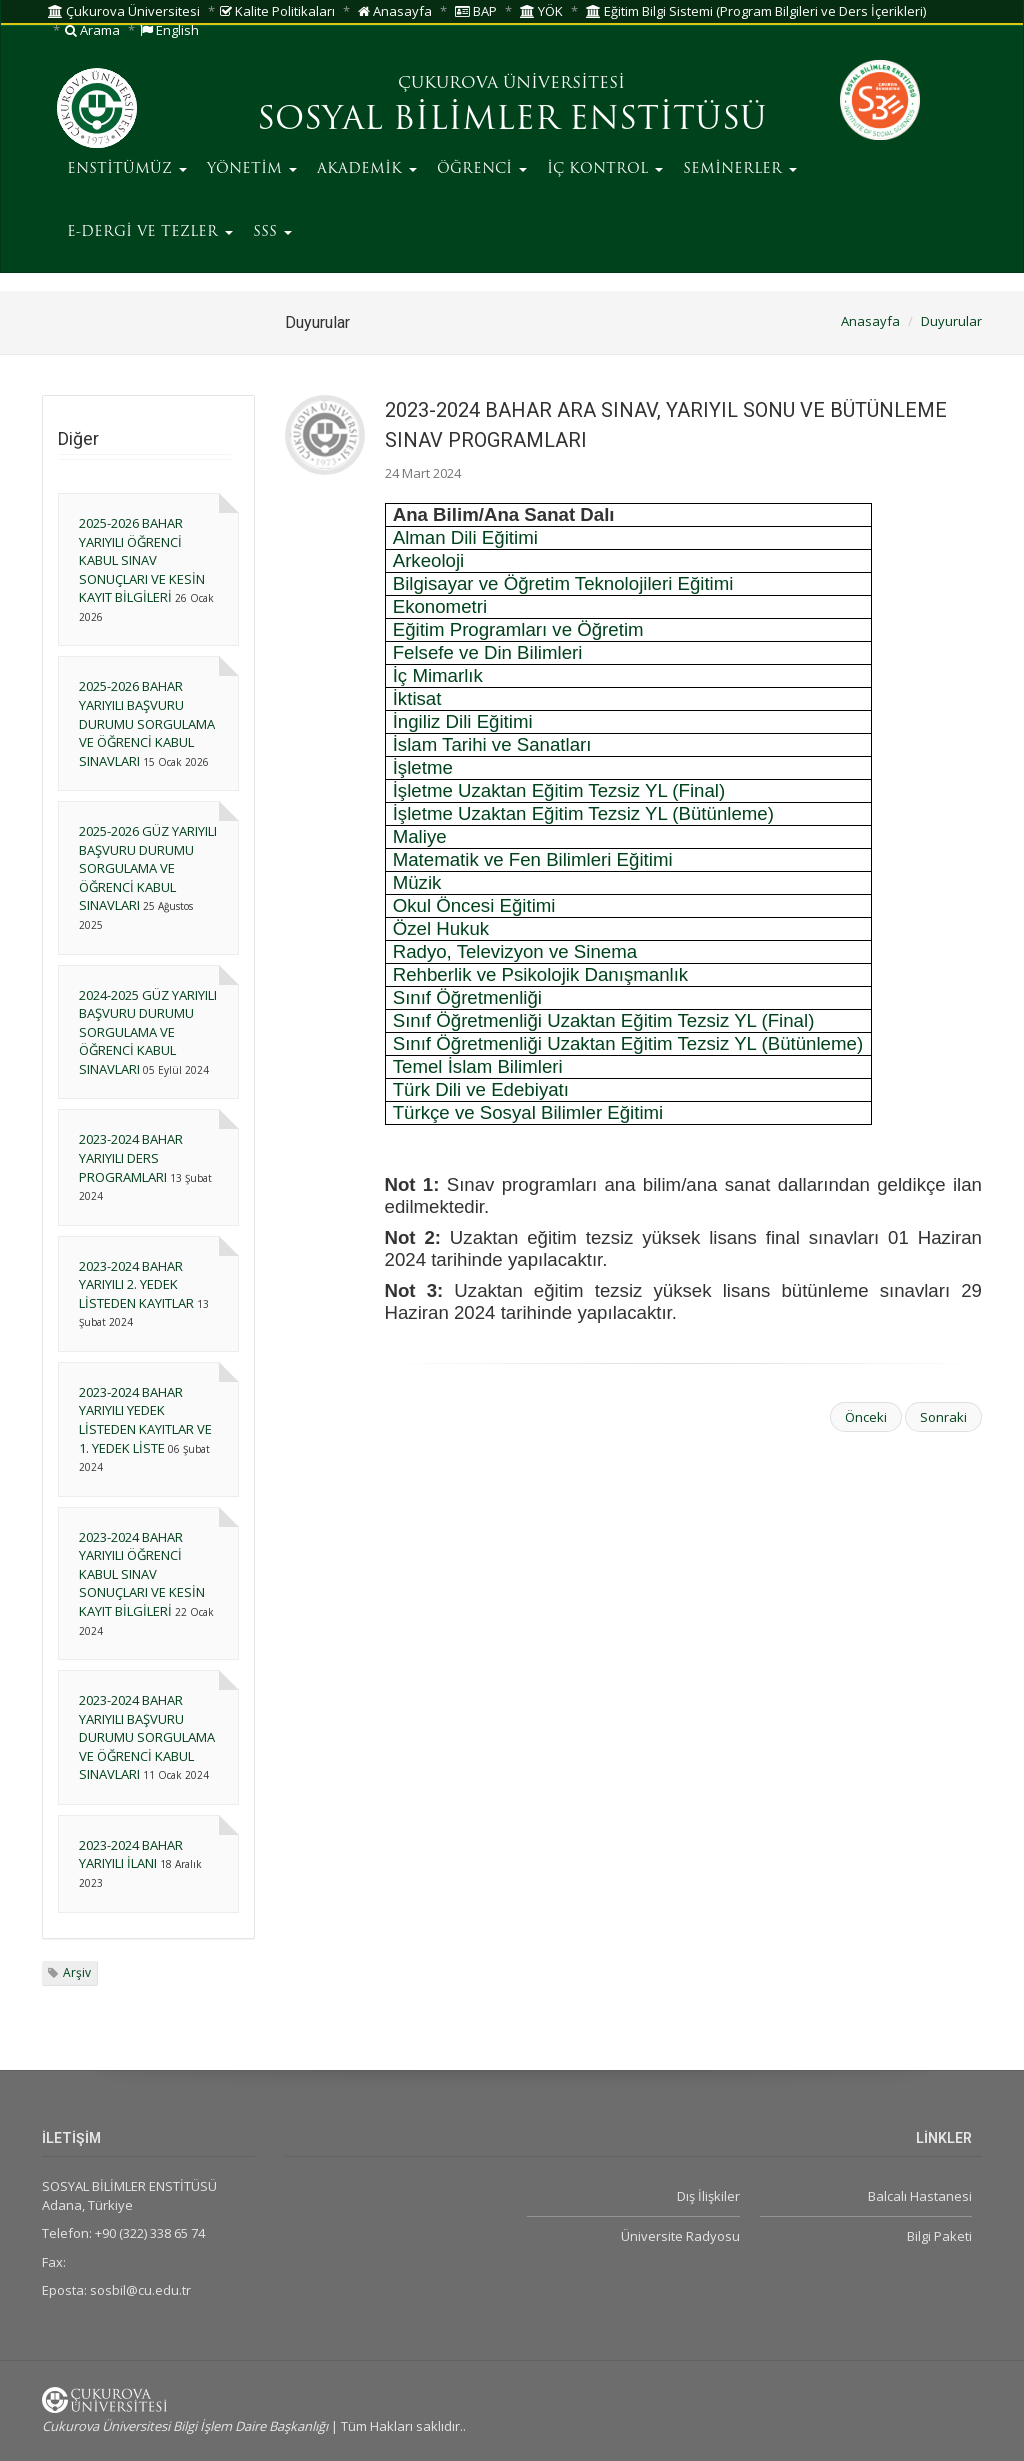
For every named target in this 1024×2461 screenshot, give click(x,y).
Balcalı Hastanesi (920, 2196)
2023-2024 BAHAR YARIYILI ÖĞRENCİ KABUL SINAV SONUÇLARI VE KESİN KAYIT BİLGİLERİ (142, 1574)
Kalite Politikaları (277, 11)
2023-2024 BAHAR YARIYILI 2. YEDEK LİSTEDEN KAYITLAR (136, 1284)
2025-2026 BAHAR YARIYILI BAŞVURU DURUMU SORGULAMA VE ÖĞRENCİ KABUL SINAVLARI (147, 723)
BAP (476, 11)
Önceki (866, 1417)
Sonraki (943, 1417)
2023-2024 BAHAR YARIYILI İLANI (131, 1854)
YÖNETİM (252, 169)
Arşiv (77, 1972)
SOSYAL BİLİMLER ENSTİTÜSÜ (512, 121)
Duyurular (951, 321)
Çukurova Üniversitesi (124, 11)
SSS (272, 232)
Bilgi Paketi (939, 2236)
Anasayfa (395, 11)
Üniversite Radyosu (680, 2236)
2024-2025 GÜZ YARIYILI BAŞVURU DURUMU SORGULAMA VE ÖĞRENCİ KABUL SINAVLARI (148, 1032)
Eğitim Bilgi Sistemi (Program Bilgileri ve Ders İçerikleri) (756, 11)
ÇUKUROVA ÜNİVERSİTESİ (511, 84)
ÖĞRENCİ (482, 169)
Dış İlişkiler (708, 2196)
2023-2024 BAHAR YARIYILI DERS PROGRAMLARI (131, 1157)
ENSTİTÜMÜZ (127, 169)
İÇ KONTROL (605, 169)
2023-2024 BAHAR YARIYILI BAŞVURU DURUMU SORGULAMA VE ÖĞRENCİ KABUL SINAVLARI (147, 1737)
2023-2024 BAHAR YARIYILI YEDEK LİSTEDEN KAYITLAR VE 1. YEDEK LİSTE (145, 1420)
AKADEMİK (367, 169)
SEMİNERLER (740, 169)
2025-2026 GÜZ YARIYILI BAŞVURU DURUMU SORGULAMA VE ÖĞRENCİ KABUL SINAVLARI (148, 868)
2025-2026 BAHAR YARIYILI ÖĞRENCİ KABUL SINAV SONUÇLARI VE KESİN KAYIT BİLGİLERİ (142, 560)
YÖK (541, 11)
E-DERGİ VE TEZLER (150, 232)
